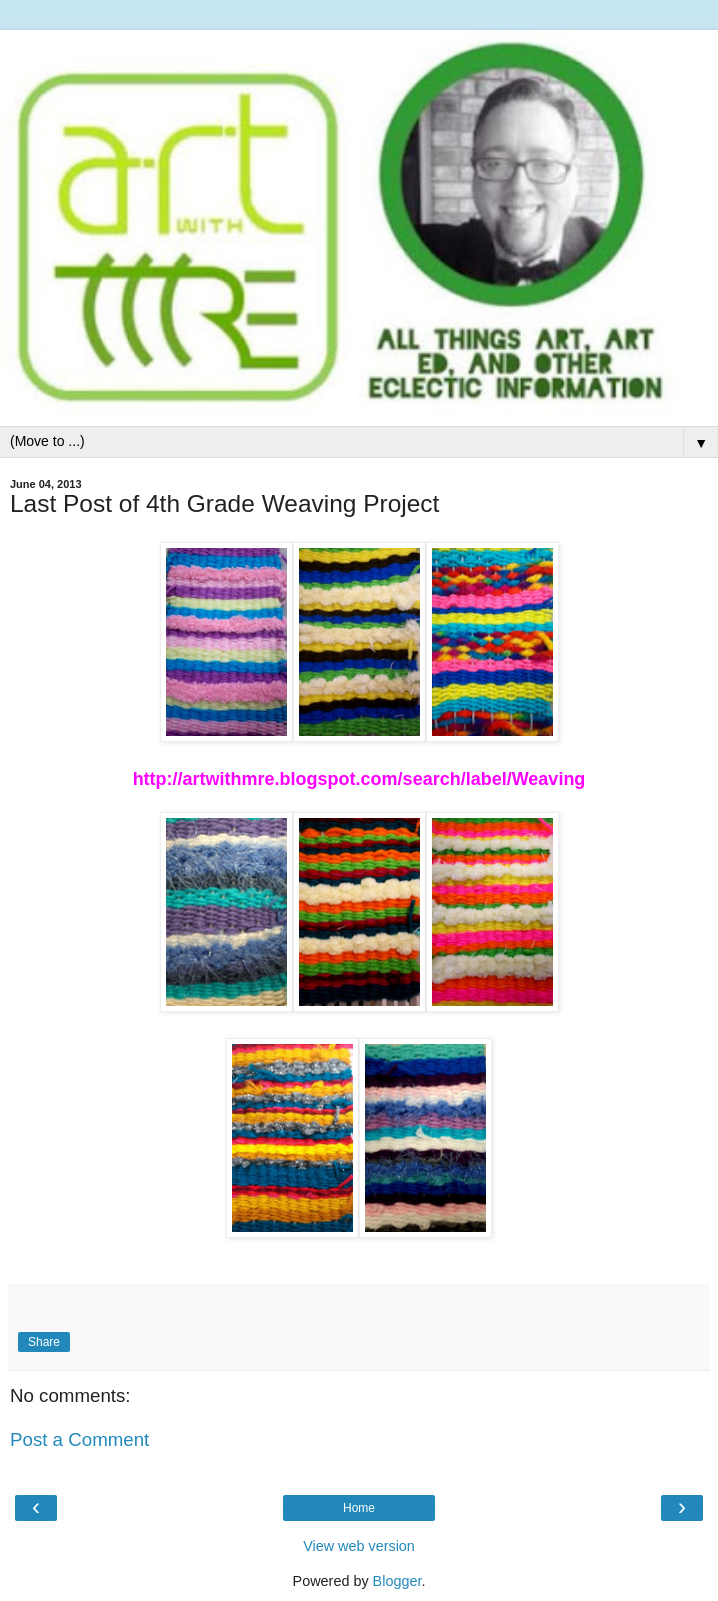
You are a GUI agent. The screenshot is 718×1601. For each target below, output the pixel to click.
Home (359, 1508)
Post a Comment (79, 1439)
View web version (359, 1546)
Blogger (397, 1581)
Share (44, 1342)
